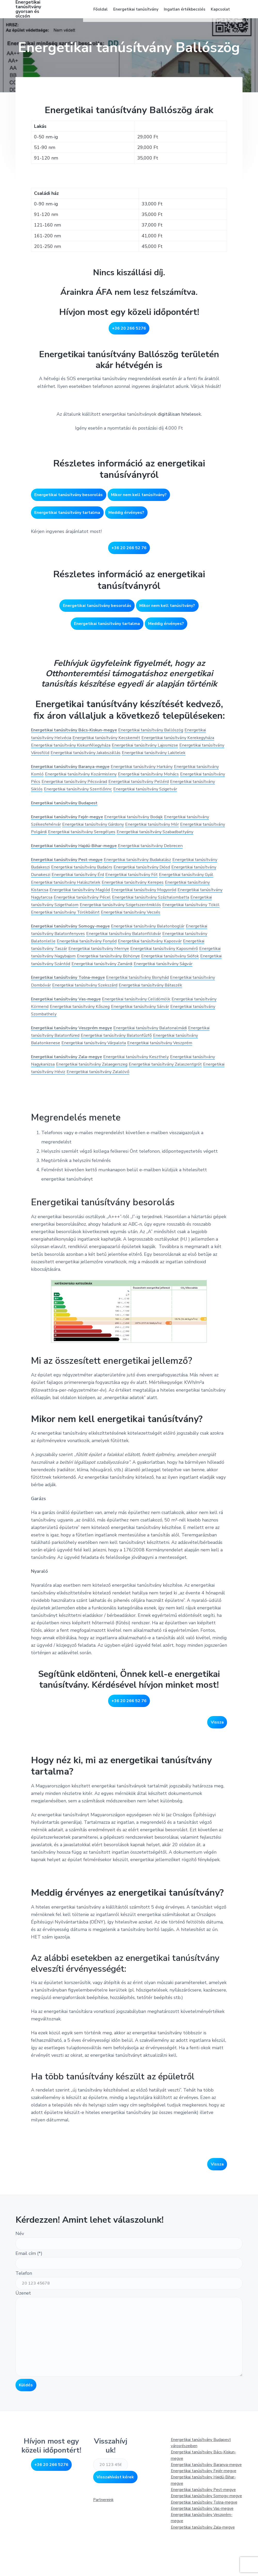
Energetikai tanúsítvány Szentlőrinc (150, 792)
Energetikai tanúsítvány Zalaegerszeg (123, 1104)
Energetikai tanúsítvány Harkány (151, 769)
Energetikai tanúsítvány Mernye (105, 974)
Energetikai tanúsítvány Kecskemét (113, 733)
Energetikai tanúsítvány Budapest (67, 813)
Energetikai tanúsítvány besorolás (68, 499)
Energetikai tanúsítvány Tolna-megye (71, 1010)
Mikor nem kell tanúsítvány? (139, 499)
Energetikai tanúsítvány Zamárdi (175, 989)
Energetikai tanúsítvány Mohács (185, 777)
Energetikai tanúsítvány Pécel (187, 915)
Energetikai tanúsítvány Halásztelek (131, 900)
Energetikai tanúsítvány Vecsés (89, 937)
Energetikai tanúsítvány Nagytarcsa (117, 915)
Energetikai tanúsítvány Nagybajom (68, 981)
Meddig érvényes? (126, 514)
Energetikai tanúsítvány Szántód (105, 989)
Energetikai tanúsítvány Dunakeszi (67, 892)
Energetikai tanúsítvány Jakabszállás (141, 748)
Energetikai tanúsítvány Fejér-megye (70, 827)
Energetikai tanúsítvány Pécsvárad (129, 784)
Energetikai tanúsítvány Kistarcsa (84, 907)
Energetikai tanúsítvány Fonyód (92, 966)
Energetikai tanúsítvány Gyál (61, 900)
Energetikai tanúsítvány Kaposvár (161, 966)
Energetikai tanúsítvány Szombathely (70, 1047)
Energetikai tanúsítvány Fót (193, 892)
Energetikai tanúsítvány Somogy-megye (73, 951)
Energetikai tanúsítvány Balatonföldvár (132, 959)
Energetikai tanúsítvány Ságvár (63, 996)
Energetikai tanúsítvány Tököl (128, 930)
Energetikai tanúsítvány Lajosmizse (187, 740)
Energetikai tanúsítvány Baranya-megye (206, 2505)
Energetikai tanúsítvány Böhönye (142, 981)
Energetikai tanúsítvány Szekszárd (116, 1018)
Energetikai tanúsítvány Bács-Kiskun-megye (77, 725)
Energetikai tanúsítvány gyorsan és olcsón (28, 13)
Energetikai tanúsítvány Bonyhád (147, 1010)
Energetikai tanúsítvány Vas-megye (202, 2549)
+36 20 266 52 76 (129, 549)
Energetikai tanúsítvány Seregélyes (113, 842)
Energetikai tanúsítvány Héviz (93, 1112)
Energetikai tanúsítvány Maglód (154, 907)
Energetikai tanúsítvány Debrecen (160, 863)
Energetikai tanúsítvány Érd (133, 892)
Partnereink (103, 2539)
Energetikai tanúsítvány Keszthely (145, 1097)
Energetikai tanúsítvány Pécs (61, 784)
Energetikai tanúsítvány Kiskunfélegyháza (105, 740)
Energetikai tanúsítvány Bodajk (142, 827)
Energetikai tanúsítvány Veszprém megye (75, 1061)
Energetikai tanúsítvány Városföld (66, 748)
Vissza (217, 1763)
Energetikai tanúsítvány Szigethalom (156, 922)
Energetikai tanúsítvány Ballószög (161, 725)
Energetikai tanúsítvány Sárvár (177, 1039)
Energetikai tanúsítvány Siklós (80, 792)
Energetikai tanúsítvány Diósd (180, 885)
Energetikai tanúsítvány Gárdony (98, 835)
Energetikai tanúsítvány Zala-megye (69, 1097)
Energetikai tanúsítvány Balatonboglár (157, 951)
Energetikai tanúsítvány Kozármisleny (111, 777)
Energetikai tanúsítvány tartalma (67, 514)
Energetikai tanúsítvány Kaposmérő (177, 974)
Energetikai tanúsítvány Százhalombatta (73, 922)
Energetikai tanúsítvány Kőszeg (110, 1039)
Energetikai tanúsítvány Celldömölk (145, 1031)
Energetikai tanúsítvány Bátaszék (188, 1018)
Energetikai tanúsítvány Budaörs (113, 885)
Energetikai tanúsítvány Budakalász (146, 877)
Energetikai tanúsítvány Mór (164, 835)
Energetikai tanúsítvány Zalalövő (160, 1112)
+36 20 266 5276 (129, 336)
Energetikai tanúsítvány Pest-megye (69, 877)
